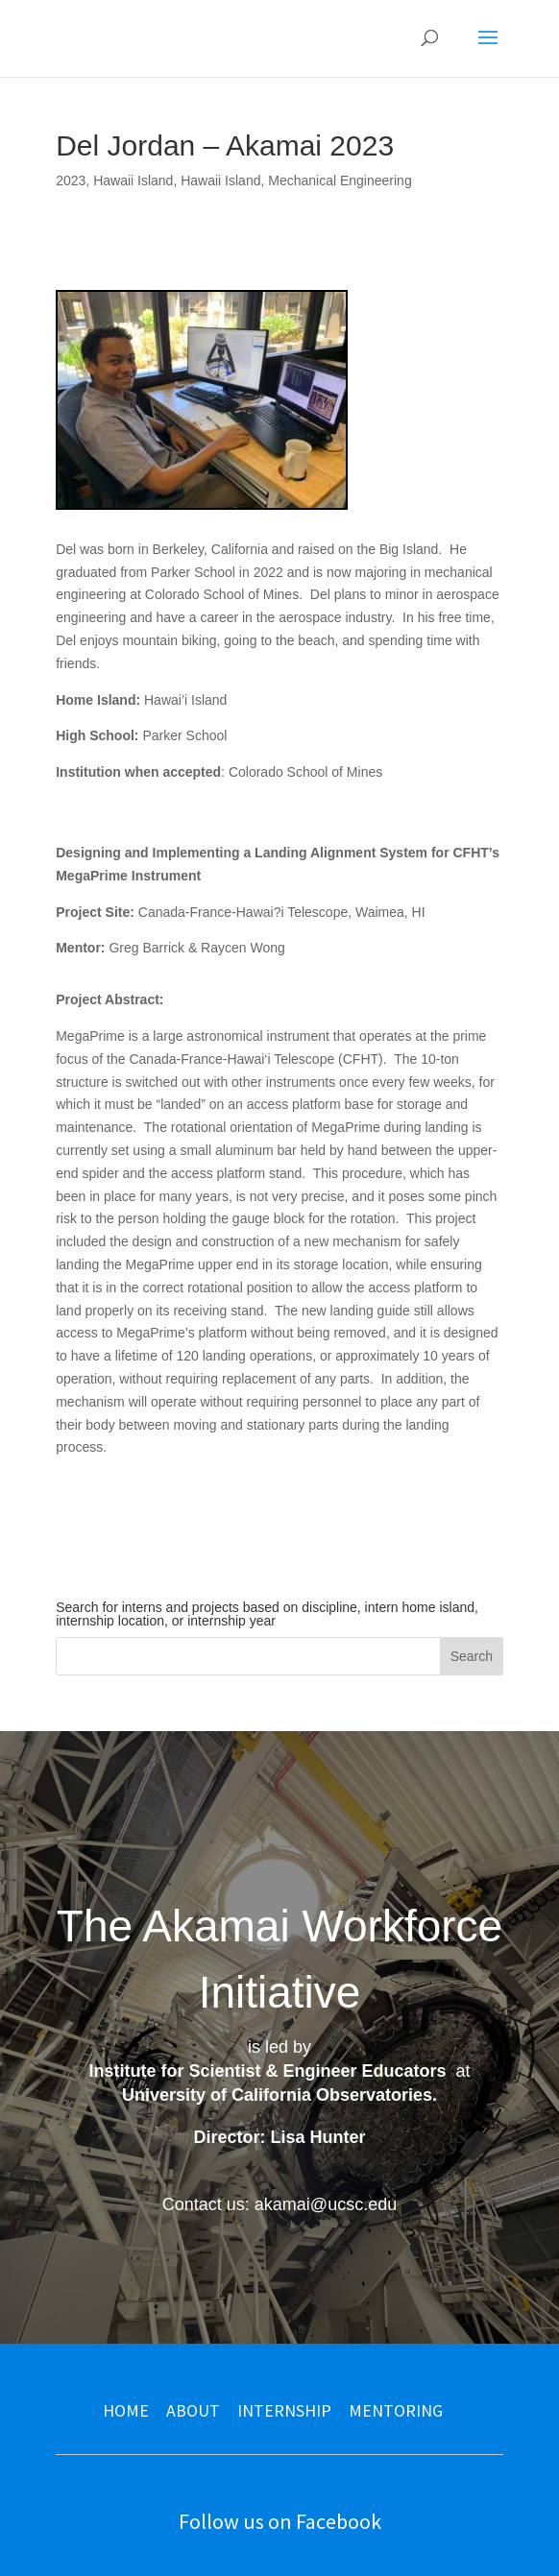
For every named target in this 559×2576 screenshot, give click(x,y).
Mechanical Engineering (339, 180)
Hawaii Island (133, 180)
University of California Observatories (277, 2095)
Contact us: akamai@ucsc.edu (279, 2204)
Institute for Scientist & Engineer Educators (267, 2071)
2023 (70, 180)
